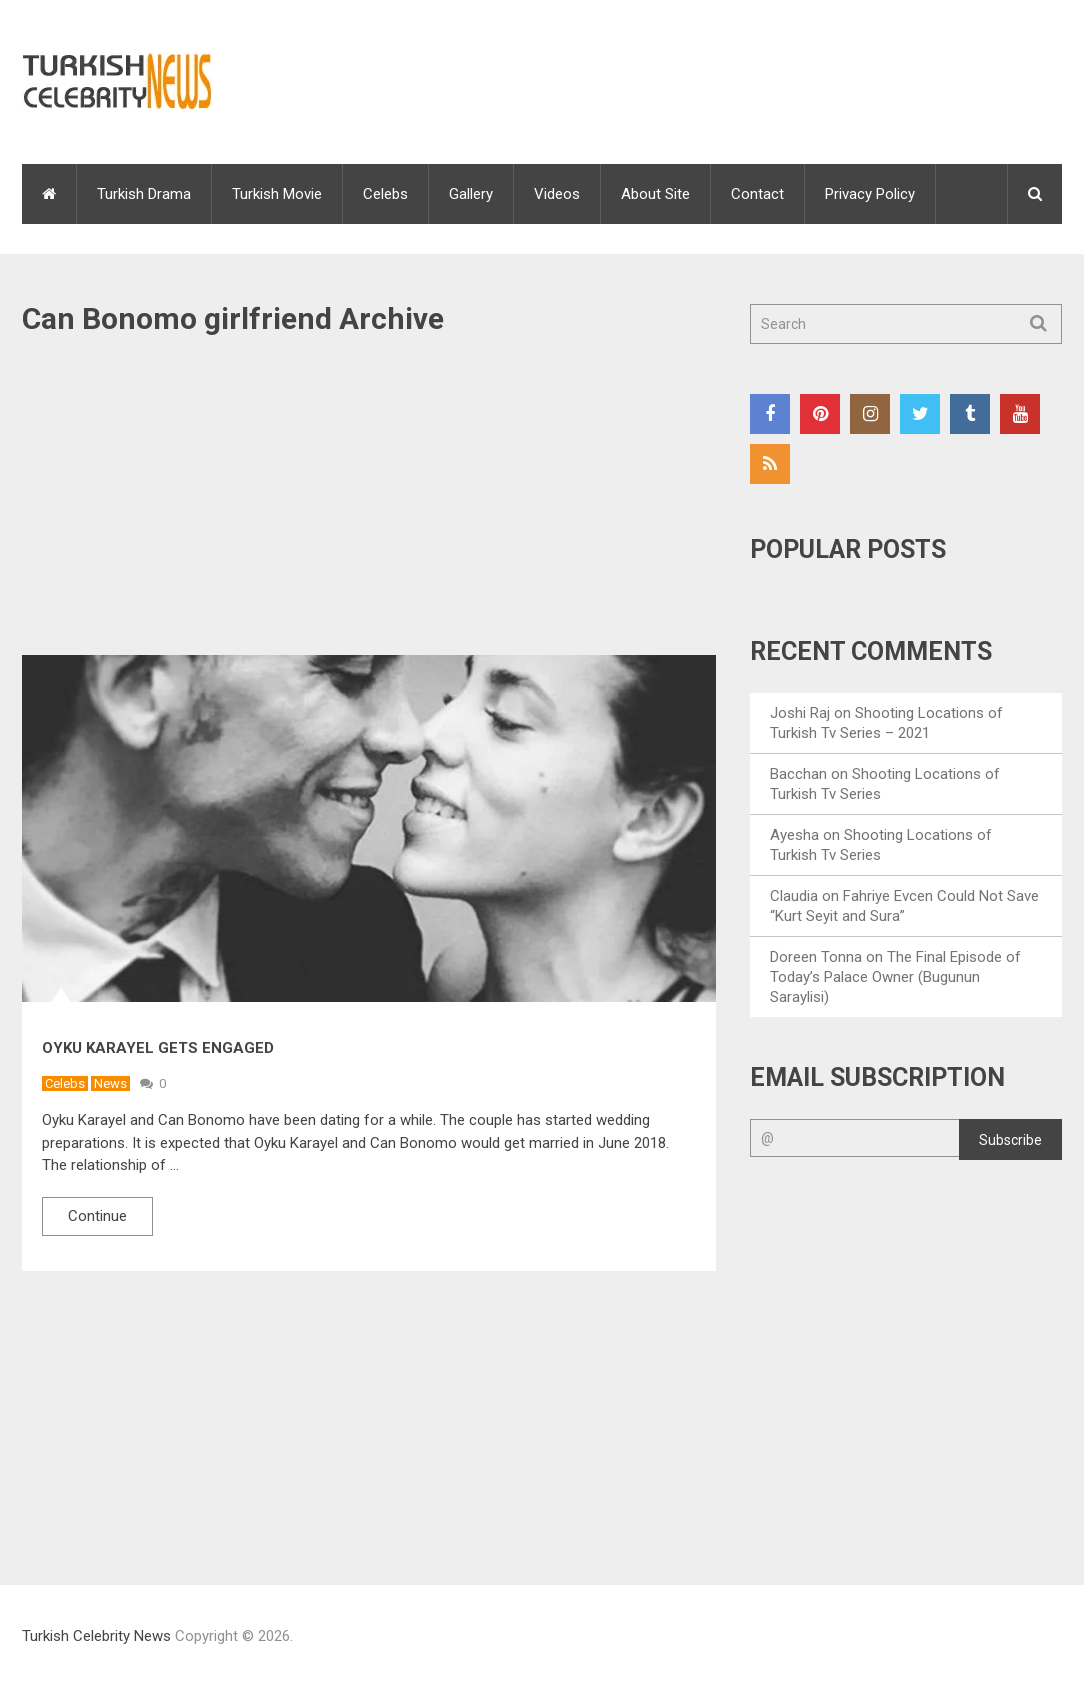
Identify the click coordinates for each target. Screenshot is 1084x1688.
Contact (757, 194)
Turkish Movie (277, 194)
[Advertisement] (369, 507)
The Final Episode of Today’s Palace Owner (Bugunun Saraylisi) (895, 977)
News (110, 1083)
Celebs (385, 194)
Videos (557, 194)
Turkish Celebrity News (96, 1636)
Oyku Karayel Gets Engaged (158, 1048)
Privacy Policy (870, 194)
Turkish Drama (144, 194)
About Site (655, 194)
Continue (97, 1216)
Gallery (471, 194)
